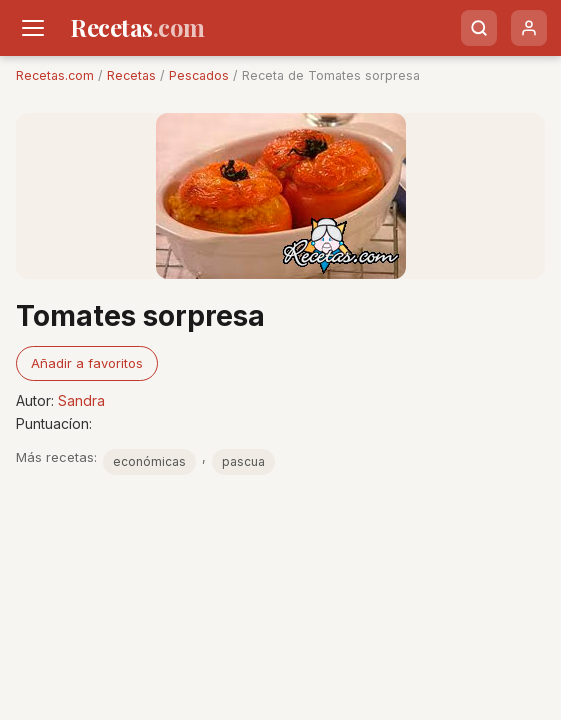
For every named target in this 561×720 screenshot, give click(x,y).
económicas (149, 461)
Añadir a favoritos (87, 363)
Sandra (81, 400)
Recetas (131, 75)
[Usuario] (529, 28)
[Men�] (33, 28)
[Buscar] (479, 28)
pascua (243, 461)
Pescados (199, 75)
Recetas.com (55, 75)
